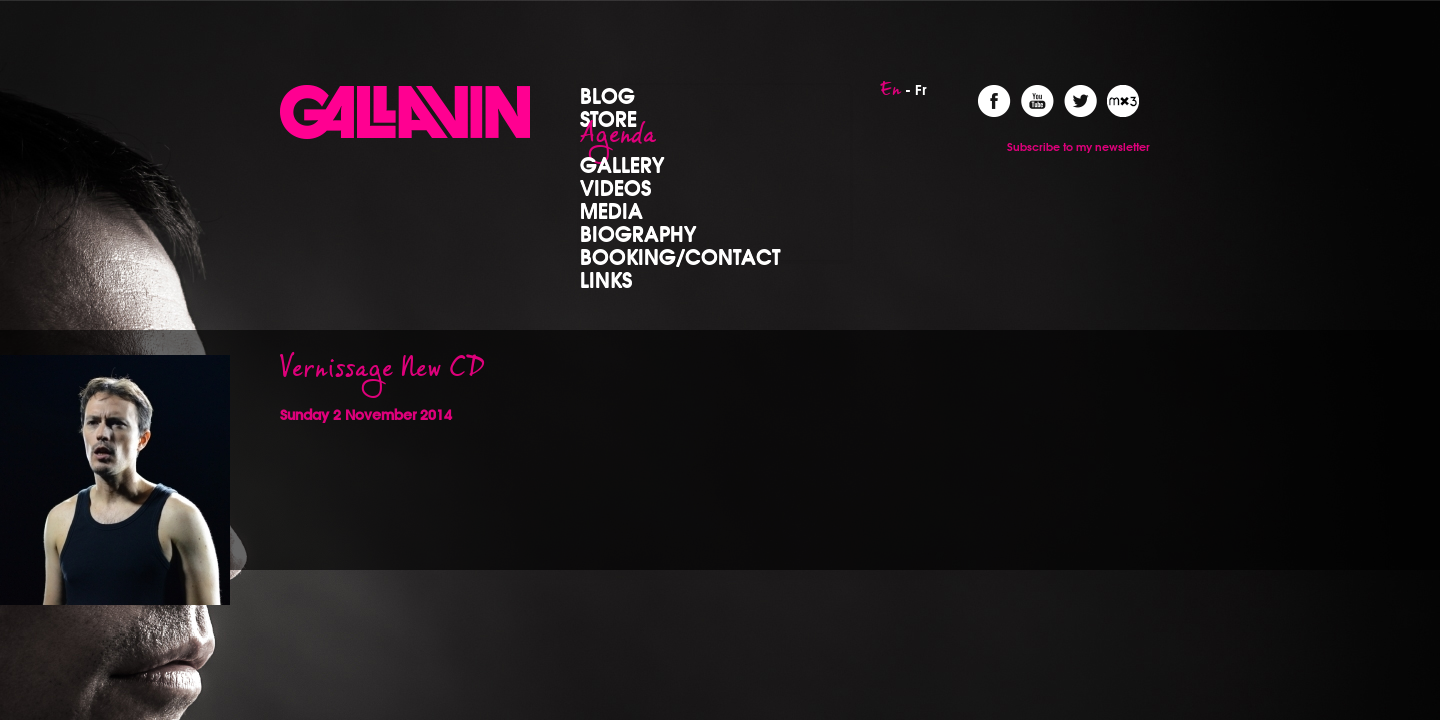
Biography (638, 233)
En (890, 95)
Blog (607, 95)
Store (608, 118)
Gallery (622, 164)
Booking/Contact (680, 256)
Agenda (618, 141)
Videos (615, 187)
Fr (920, 90)
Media (611, 210)
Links (606, 279)
